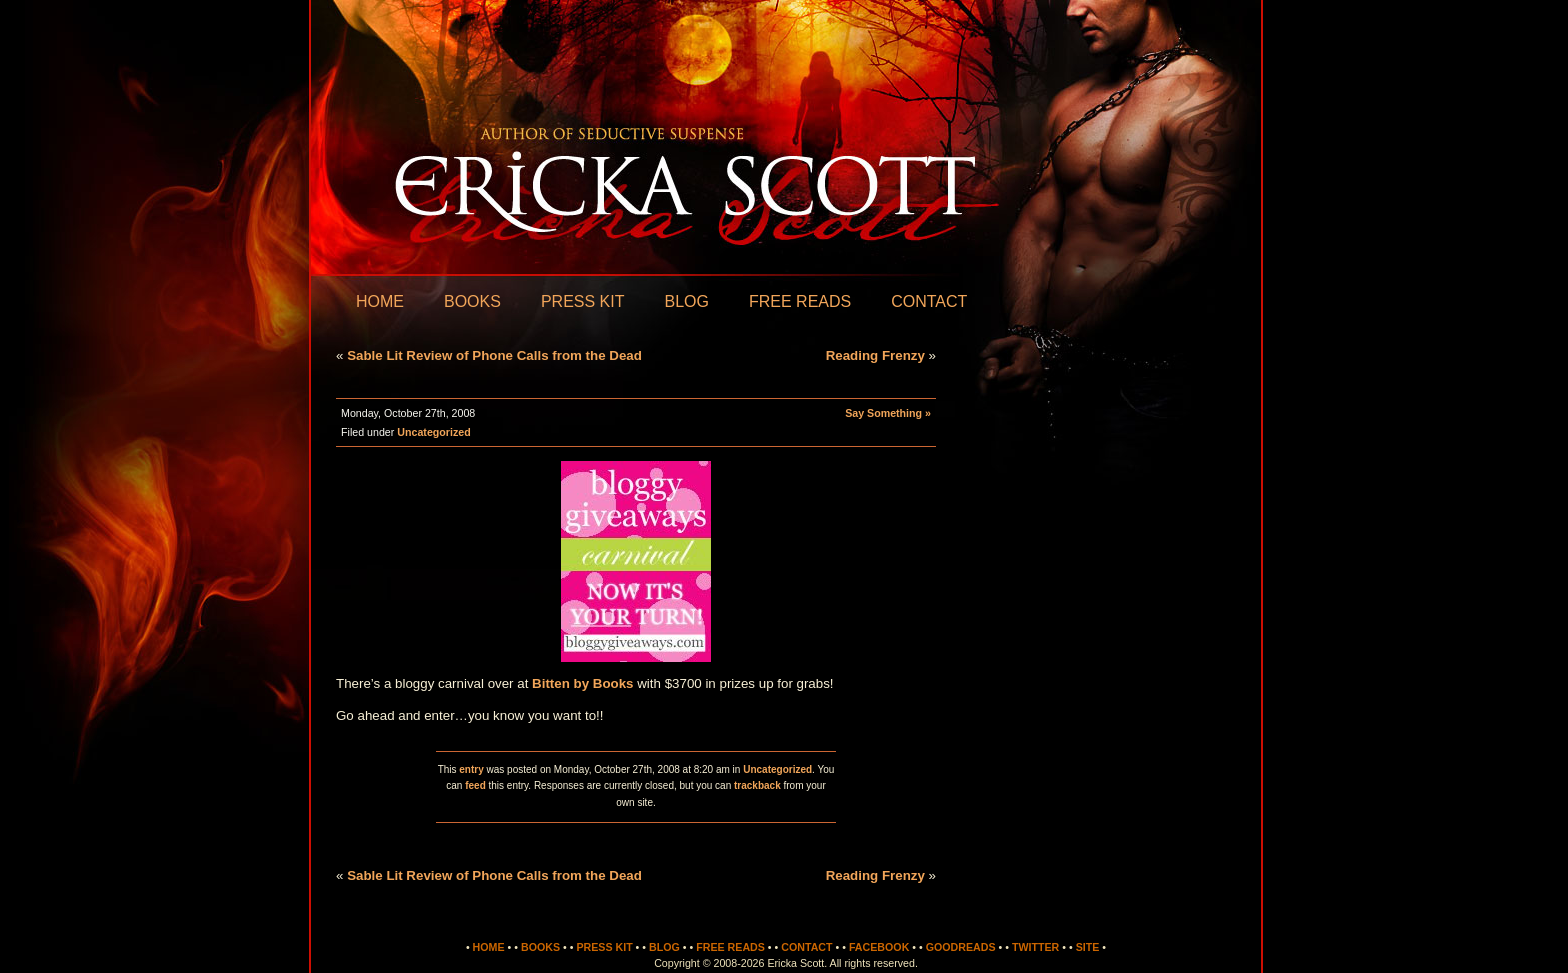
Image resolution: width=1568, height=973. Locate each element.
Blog (686, 301)
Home (380, 301)
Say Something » (888, 413)
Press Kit (583, 301)
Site (1088, 947)
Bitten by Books (584, 683)
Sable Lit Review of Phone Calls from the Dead (494, 355)
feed (475, 785)
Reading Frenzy (875, 355)
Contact (929, 301)
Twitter (1035, 947)
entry (471, 769)
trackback (757, 785)
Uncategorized (433, 432)
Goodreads (961, 947)
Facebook (879, 947)
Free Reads (800, 301)
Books (472, 301)
